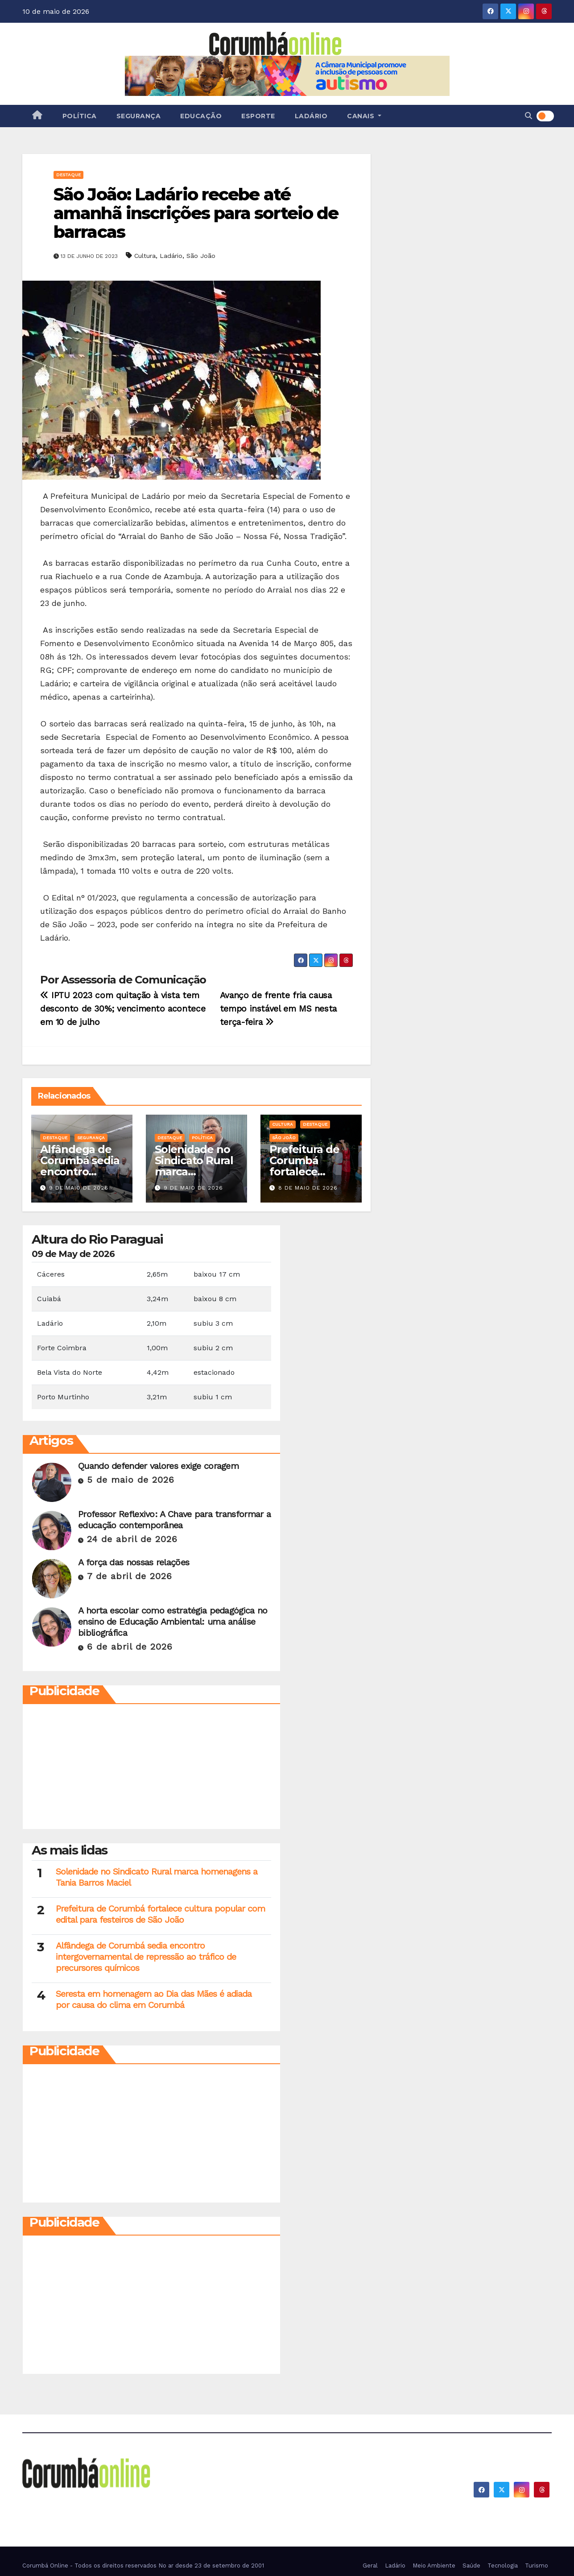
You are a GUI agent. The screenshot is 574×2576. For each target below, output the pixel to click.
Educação (201, 116)
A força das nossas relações (133, 1562)
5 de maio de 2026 (130, 1479)
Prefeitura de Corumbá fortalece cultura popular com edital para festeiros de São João (160, 1914)
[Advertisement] (106, 1769)
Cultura (145, 255)
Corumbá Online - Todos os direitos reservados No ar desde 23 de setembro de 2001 (143, 2565)
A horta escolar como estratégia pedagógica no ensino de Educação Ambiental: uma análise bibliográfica (173, 1621)
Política (79, 116)
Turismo (536, 2565)
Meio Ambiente (434, 2565)
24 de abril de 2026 (132, 1539)
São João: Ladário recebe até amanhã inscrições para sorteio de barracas (196, 213)
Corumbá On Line (104, 2502)
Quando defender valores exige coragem (158, 1465)
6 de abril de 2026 (130, 1646)
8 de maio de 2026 (308, 1188)
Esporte (258, 116)
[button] (528, 116)
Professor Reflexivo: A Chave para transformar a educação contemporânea (174, 1520)
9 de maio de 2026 (78, 1188)
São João (200, 255)
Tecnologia (502, 2565)
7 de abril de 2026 (129, 1576)
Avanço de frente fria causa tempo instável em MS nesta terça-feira (278, 1008)
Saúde (471, 2565)
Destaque (68, 174)
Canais (364, 116)
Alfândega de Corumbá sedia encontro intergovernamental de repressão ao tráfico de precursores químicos (146, 1956)
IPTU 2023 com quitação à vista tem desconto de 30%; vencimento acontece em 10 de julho (122, 1008)
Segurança (138, 116)
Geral (370, 2565)
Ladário (311, 116)
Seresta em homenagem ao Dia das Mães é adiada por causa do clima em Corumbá (154, 1999)
